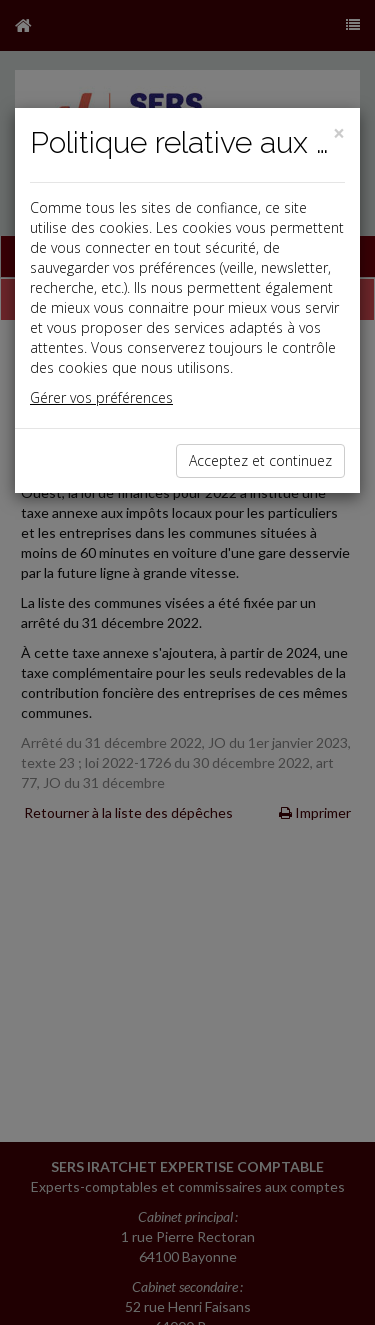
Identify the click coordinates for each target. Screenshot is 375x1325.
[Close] (339, 133)
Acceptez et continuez (260, 460)
